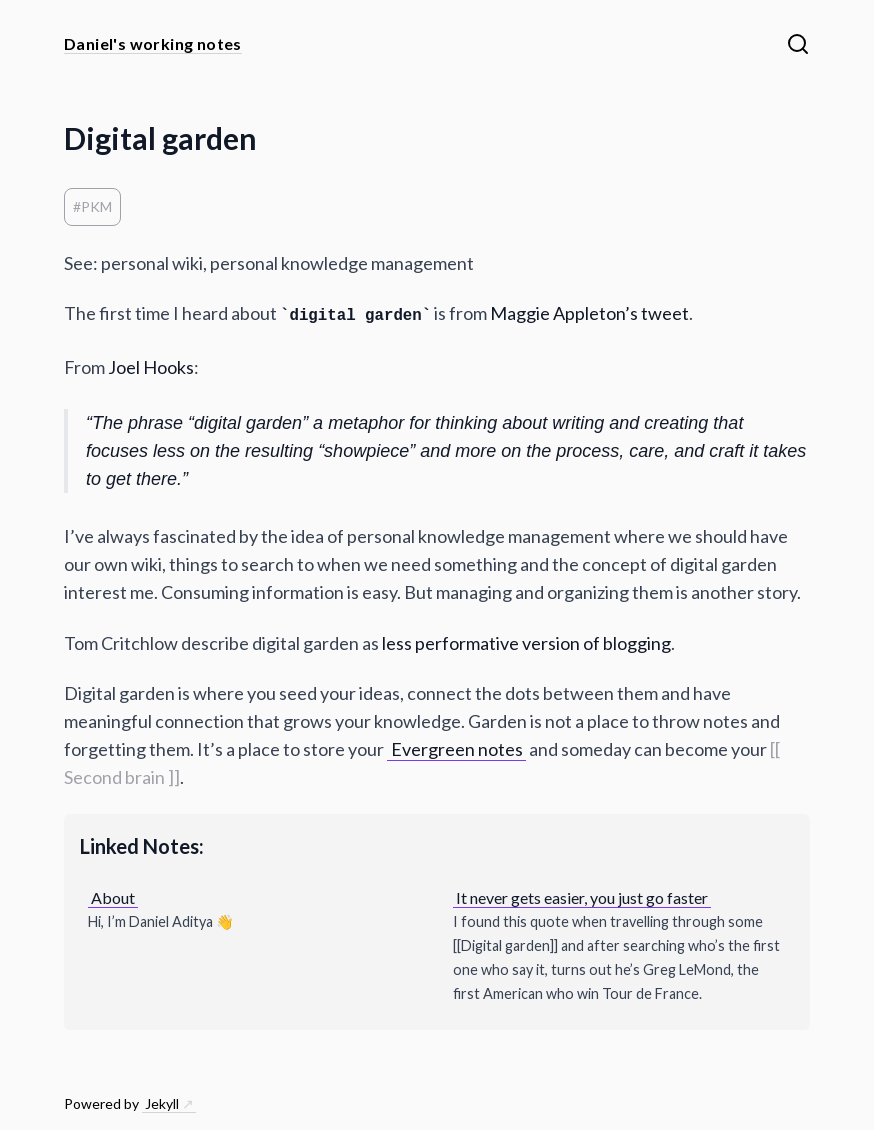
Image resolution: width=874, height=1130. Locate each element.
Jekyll (162, 1103)
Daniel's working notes (153, 43)
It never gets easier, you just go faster (582, 897)
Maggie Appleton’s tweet (589, 313)
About (113, 897)
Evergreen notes (457, 749)
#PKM (92, 206)
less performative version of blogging (526, 643)
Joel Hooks (151, 367)
